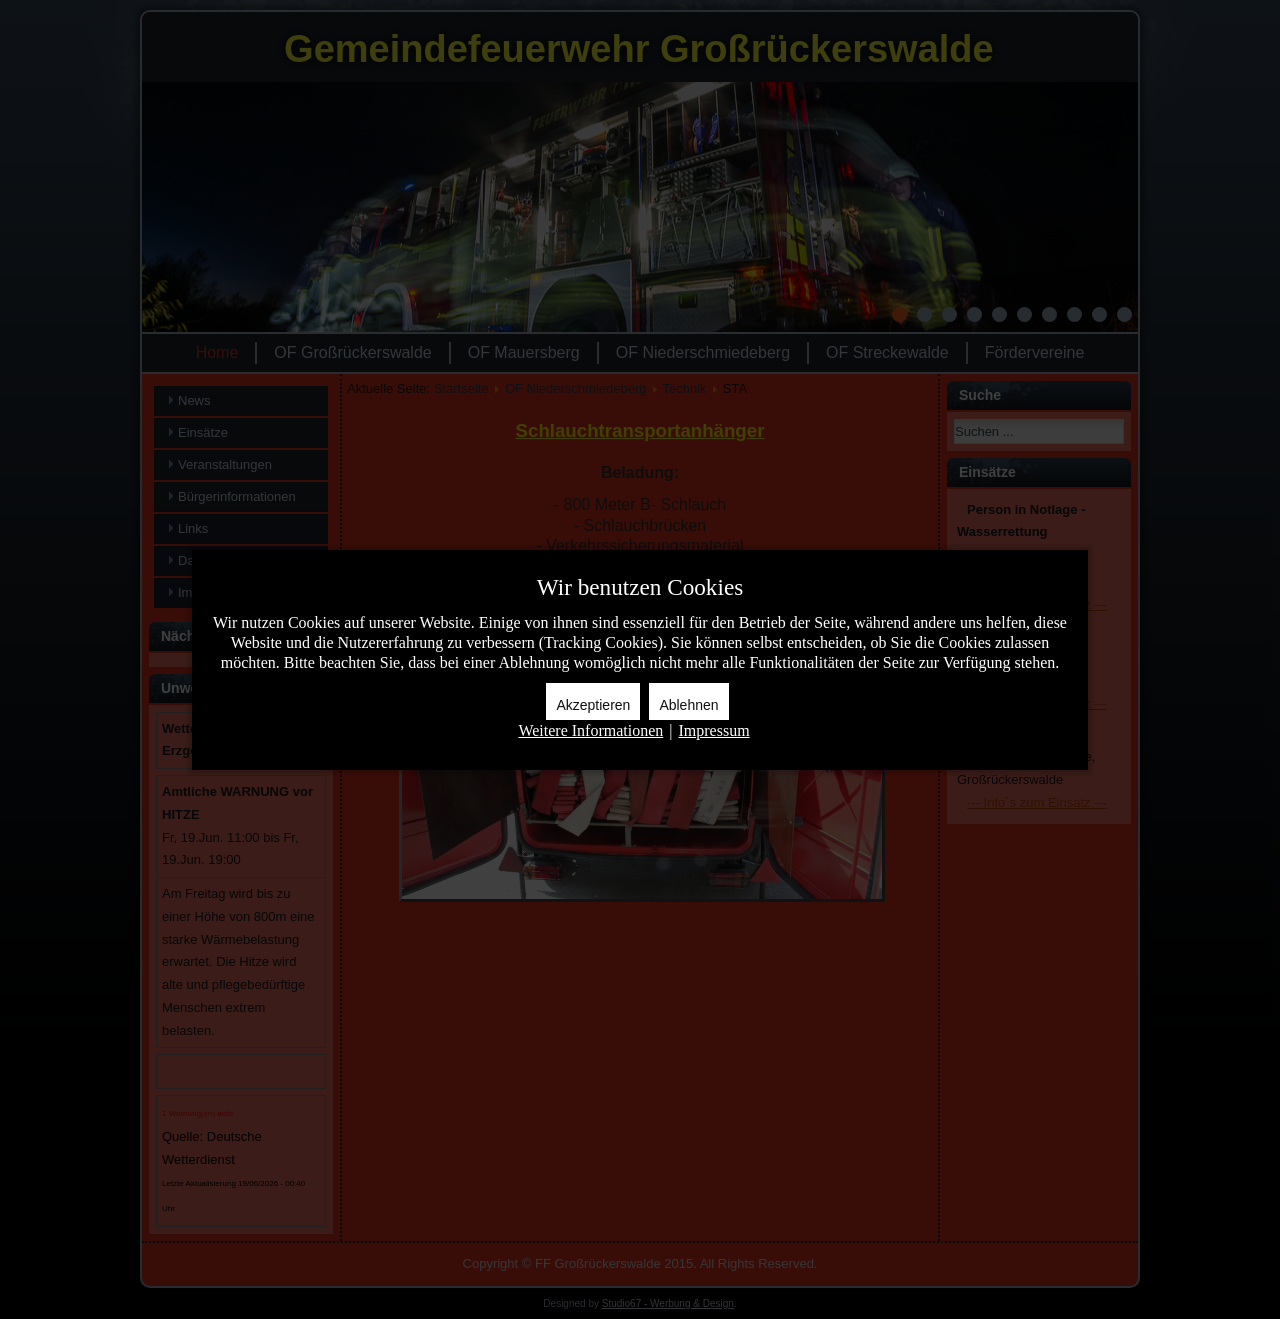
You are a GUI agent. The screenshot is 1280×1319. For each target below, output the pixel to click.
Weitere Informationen (590, 730)
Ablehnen (688, 705)
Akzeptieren (593, 705)
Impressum (713, 730)
